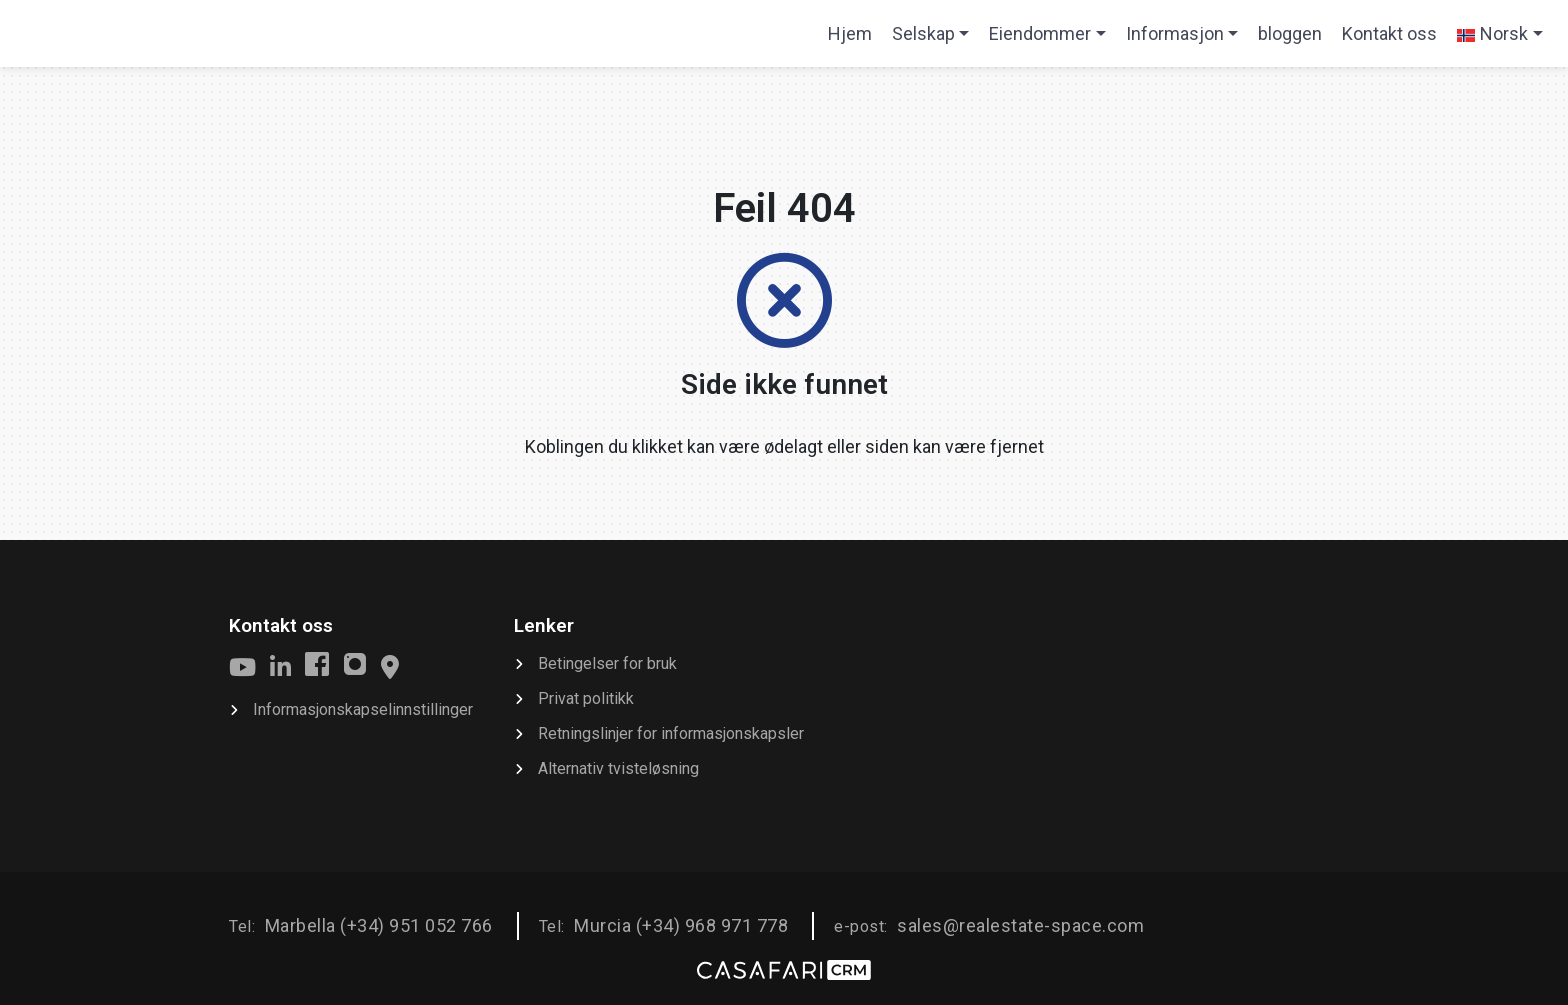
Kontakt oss (1389, 33)
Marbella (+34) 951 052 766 (379, 925)
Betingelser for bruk (607, 663)
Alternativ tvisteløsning (618, 768)
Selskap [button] (923, 33)
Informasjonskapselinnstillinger (363, 709)
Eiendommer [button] (1040, 33)
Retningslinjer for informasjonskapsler (671, 733)
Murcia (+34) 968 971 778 (681, 925)
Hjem (854, 40)
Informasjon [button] (1175, 33)
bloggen (1290, 33)
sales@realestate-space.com (1020, 925)
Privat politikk (586, 698)
